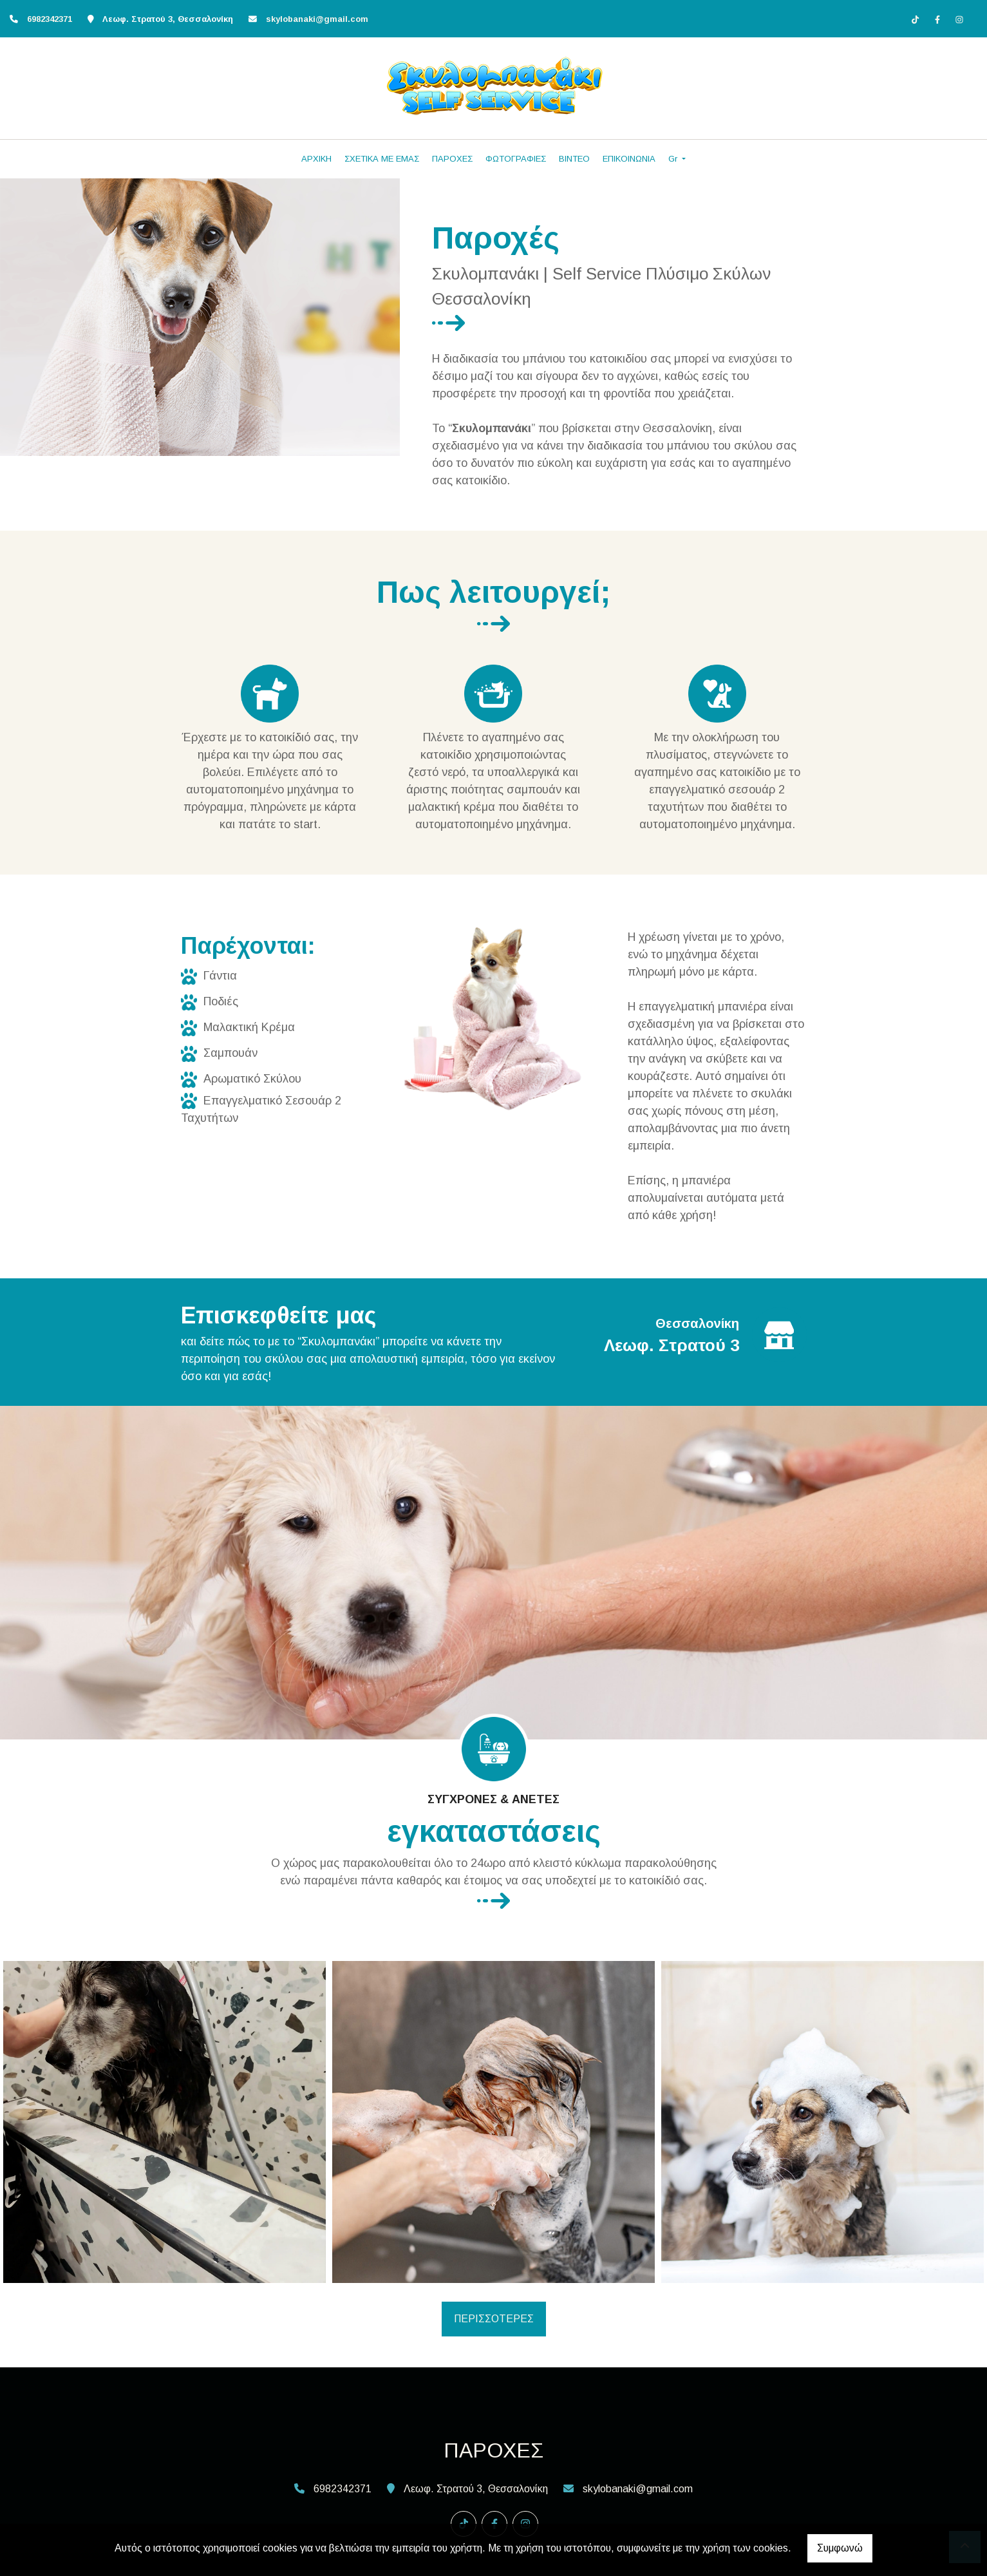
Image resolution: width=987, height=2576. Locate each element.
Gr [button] (674, 159)
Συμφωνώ (840, 2548)
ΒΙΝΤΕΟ (574, 159)
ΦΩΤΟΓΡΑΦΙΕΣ (515, 159)
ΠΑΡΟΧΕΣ (452, 159)
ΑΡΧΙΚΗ (316, 159)
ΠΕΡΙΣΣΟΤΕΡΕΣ (494, 2318)
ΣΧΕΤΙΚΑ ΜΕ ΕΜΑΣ (381, 159)
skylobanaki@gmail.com (317, 19)
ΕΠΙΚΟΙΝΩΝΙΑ (629, 159)
